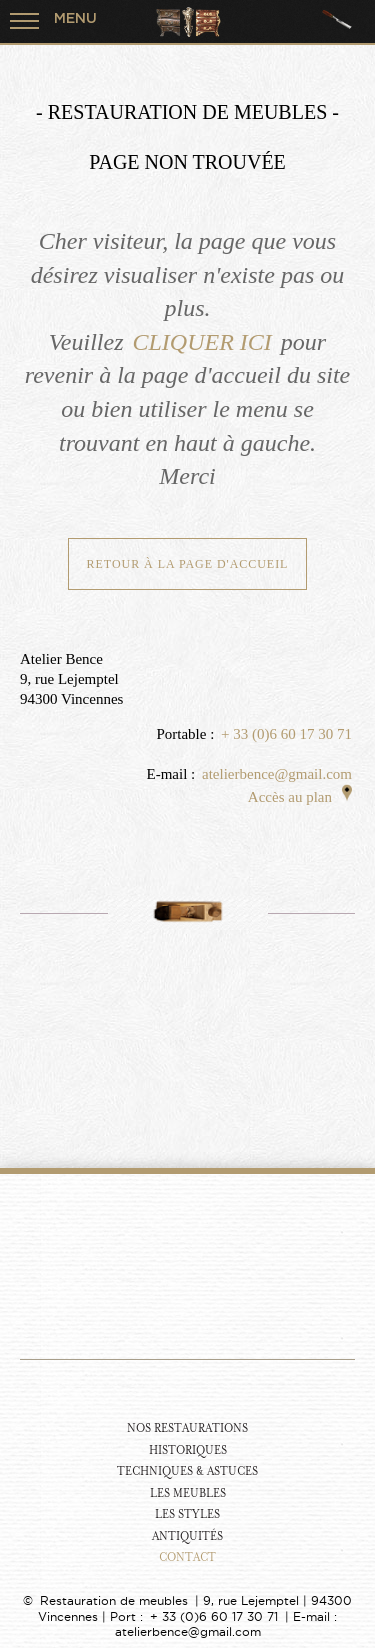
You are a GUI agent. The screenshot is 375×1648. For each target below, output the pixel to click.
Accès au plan (300, 797)
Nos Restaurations (187, 1428)
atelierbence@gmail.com (277, 774)
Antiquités (187, 1536)
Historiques (188, 1450)
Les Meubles (188, 1493)
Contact (187, 1557)
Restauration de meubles (114, 1600)
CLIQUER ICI (201, 342)
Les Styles (187, 1514)
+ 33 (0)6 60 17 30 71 (286, 734)
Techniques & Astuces (187, 1471)
